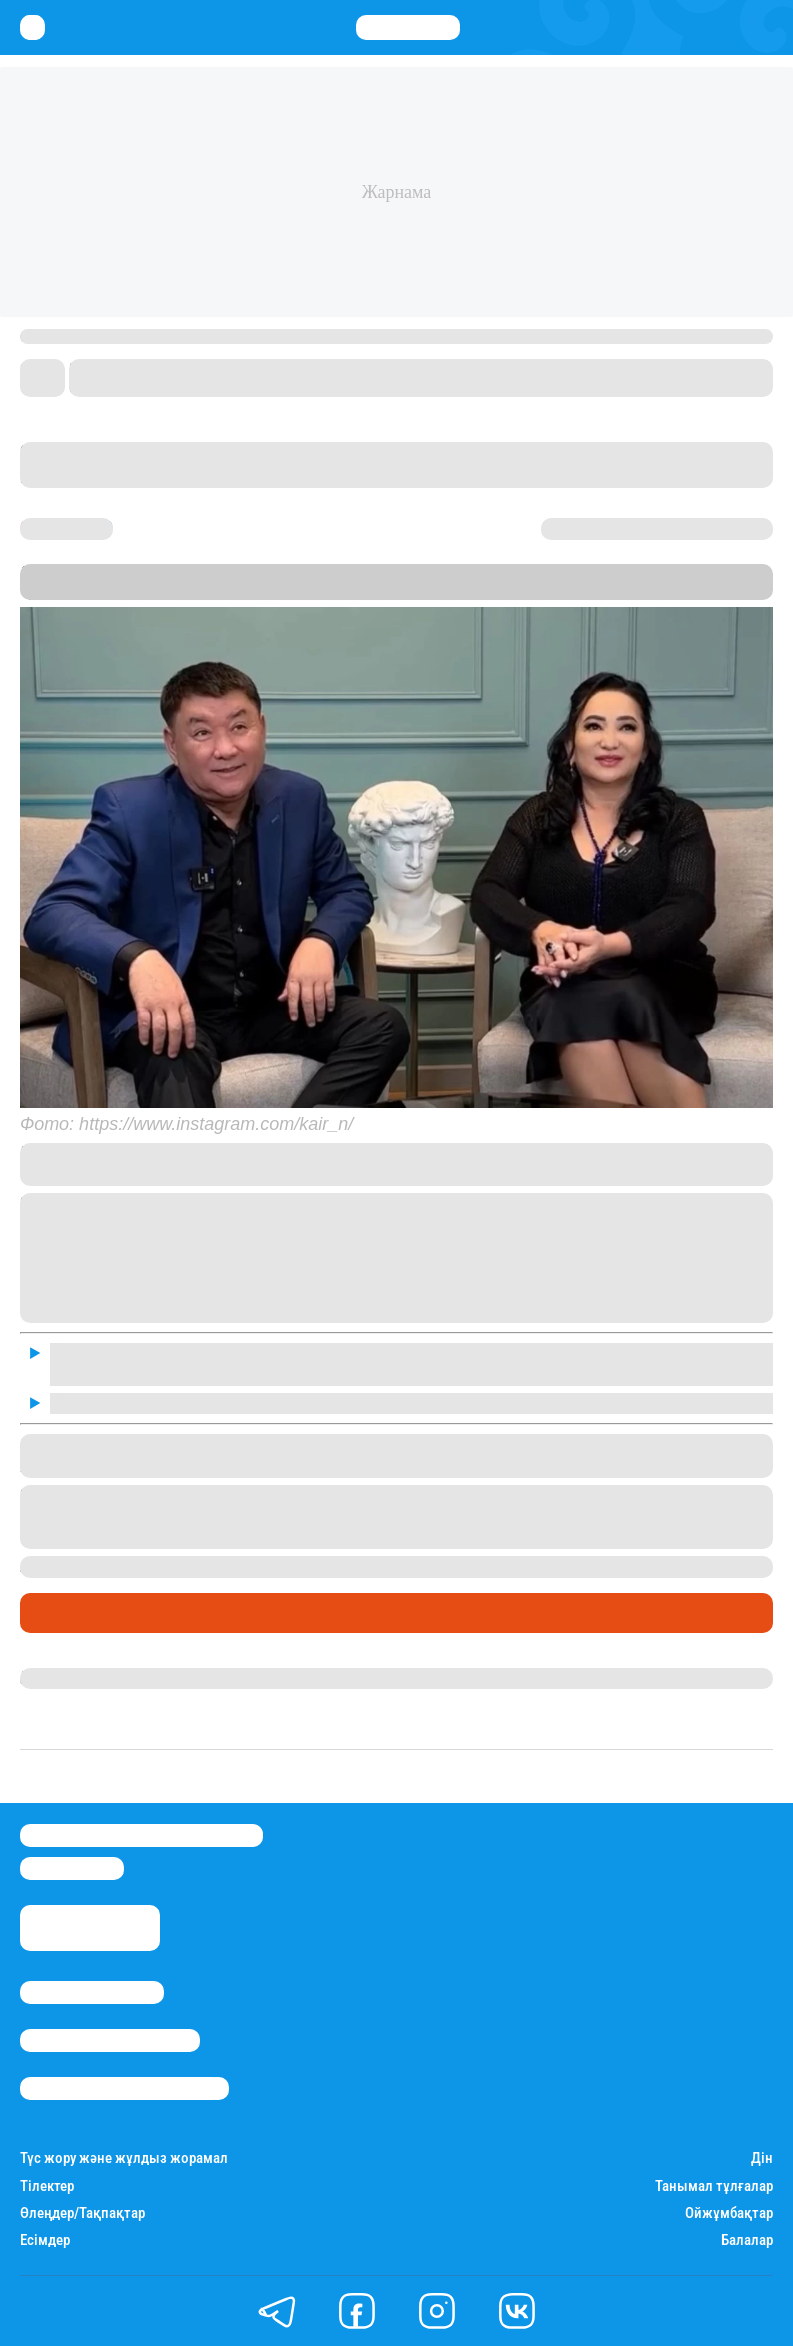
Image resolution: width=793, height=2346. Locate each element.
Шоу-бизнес (70, 1613)
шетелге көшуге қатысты (486, 1566)
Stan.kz (107, 590)
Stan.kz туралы (92, 1992)
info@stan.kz (72, 1868)
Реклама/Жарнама (110, 2040)
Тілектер (47, 2186)
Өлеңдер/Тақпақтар (82, 2213)
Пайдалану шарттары (124, 2088)
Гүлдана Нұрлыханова (102, 1678)
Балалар (747, 2240)
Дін (762, 2158)
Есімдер (45, 2240)
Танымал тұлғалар (714, 2186)
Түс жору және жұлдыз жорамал (124, 2158)
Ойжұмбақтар (729, 2213)
